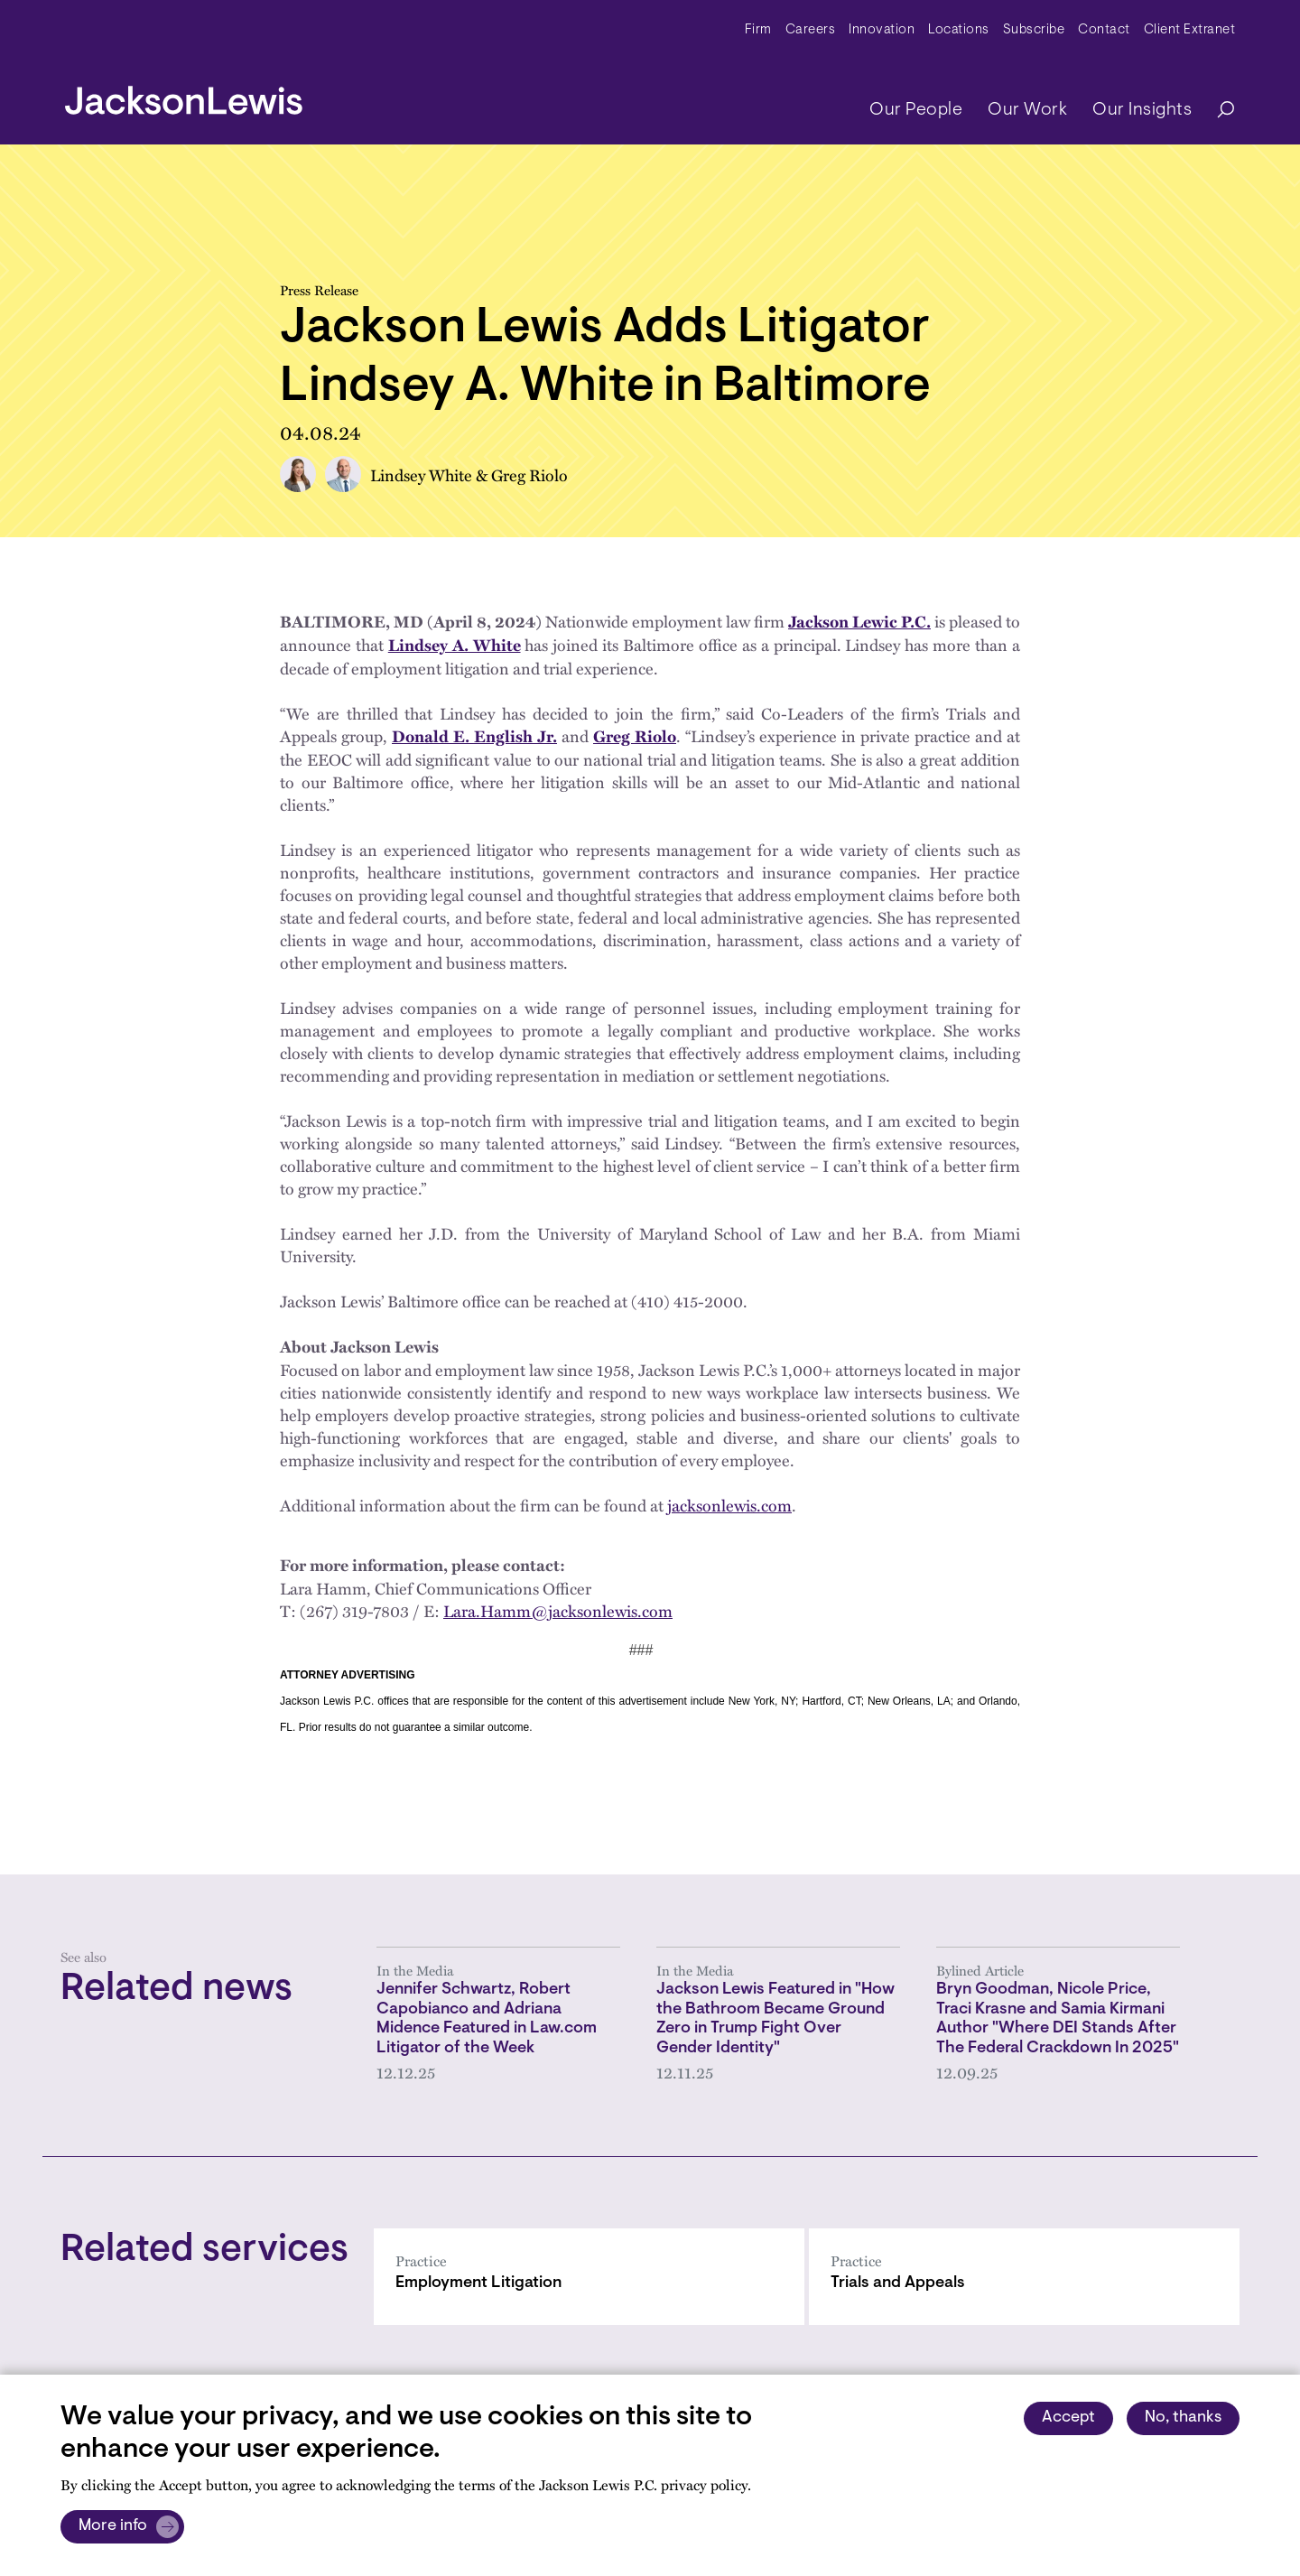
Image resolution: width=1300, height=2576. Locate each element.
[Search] (1217, 110)
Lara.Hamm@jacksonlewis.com (558, 1610)
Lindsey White (421, 474)
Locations (958, 30)
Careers (810, 30)
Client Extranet (1190, 30)
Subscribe (1034, 30)
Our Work (1027, 110)
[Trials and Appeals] (1024, 2276)
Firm (758, 30)
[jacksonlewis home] (183, 95)
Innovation (882, 30)
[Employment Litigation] (589, 2276)
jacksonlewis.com (729, 1505)
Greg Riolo (529, 474)
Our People (915, 110)
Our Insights (1142, 110)
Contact (1104, 30)
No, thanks (1183, 2418)
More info (113, 2526)
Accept (1068, 2418)
